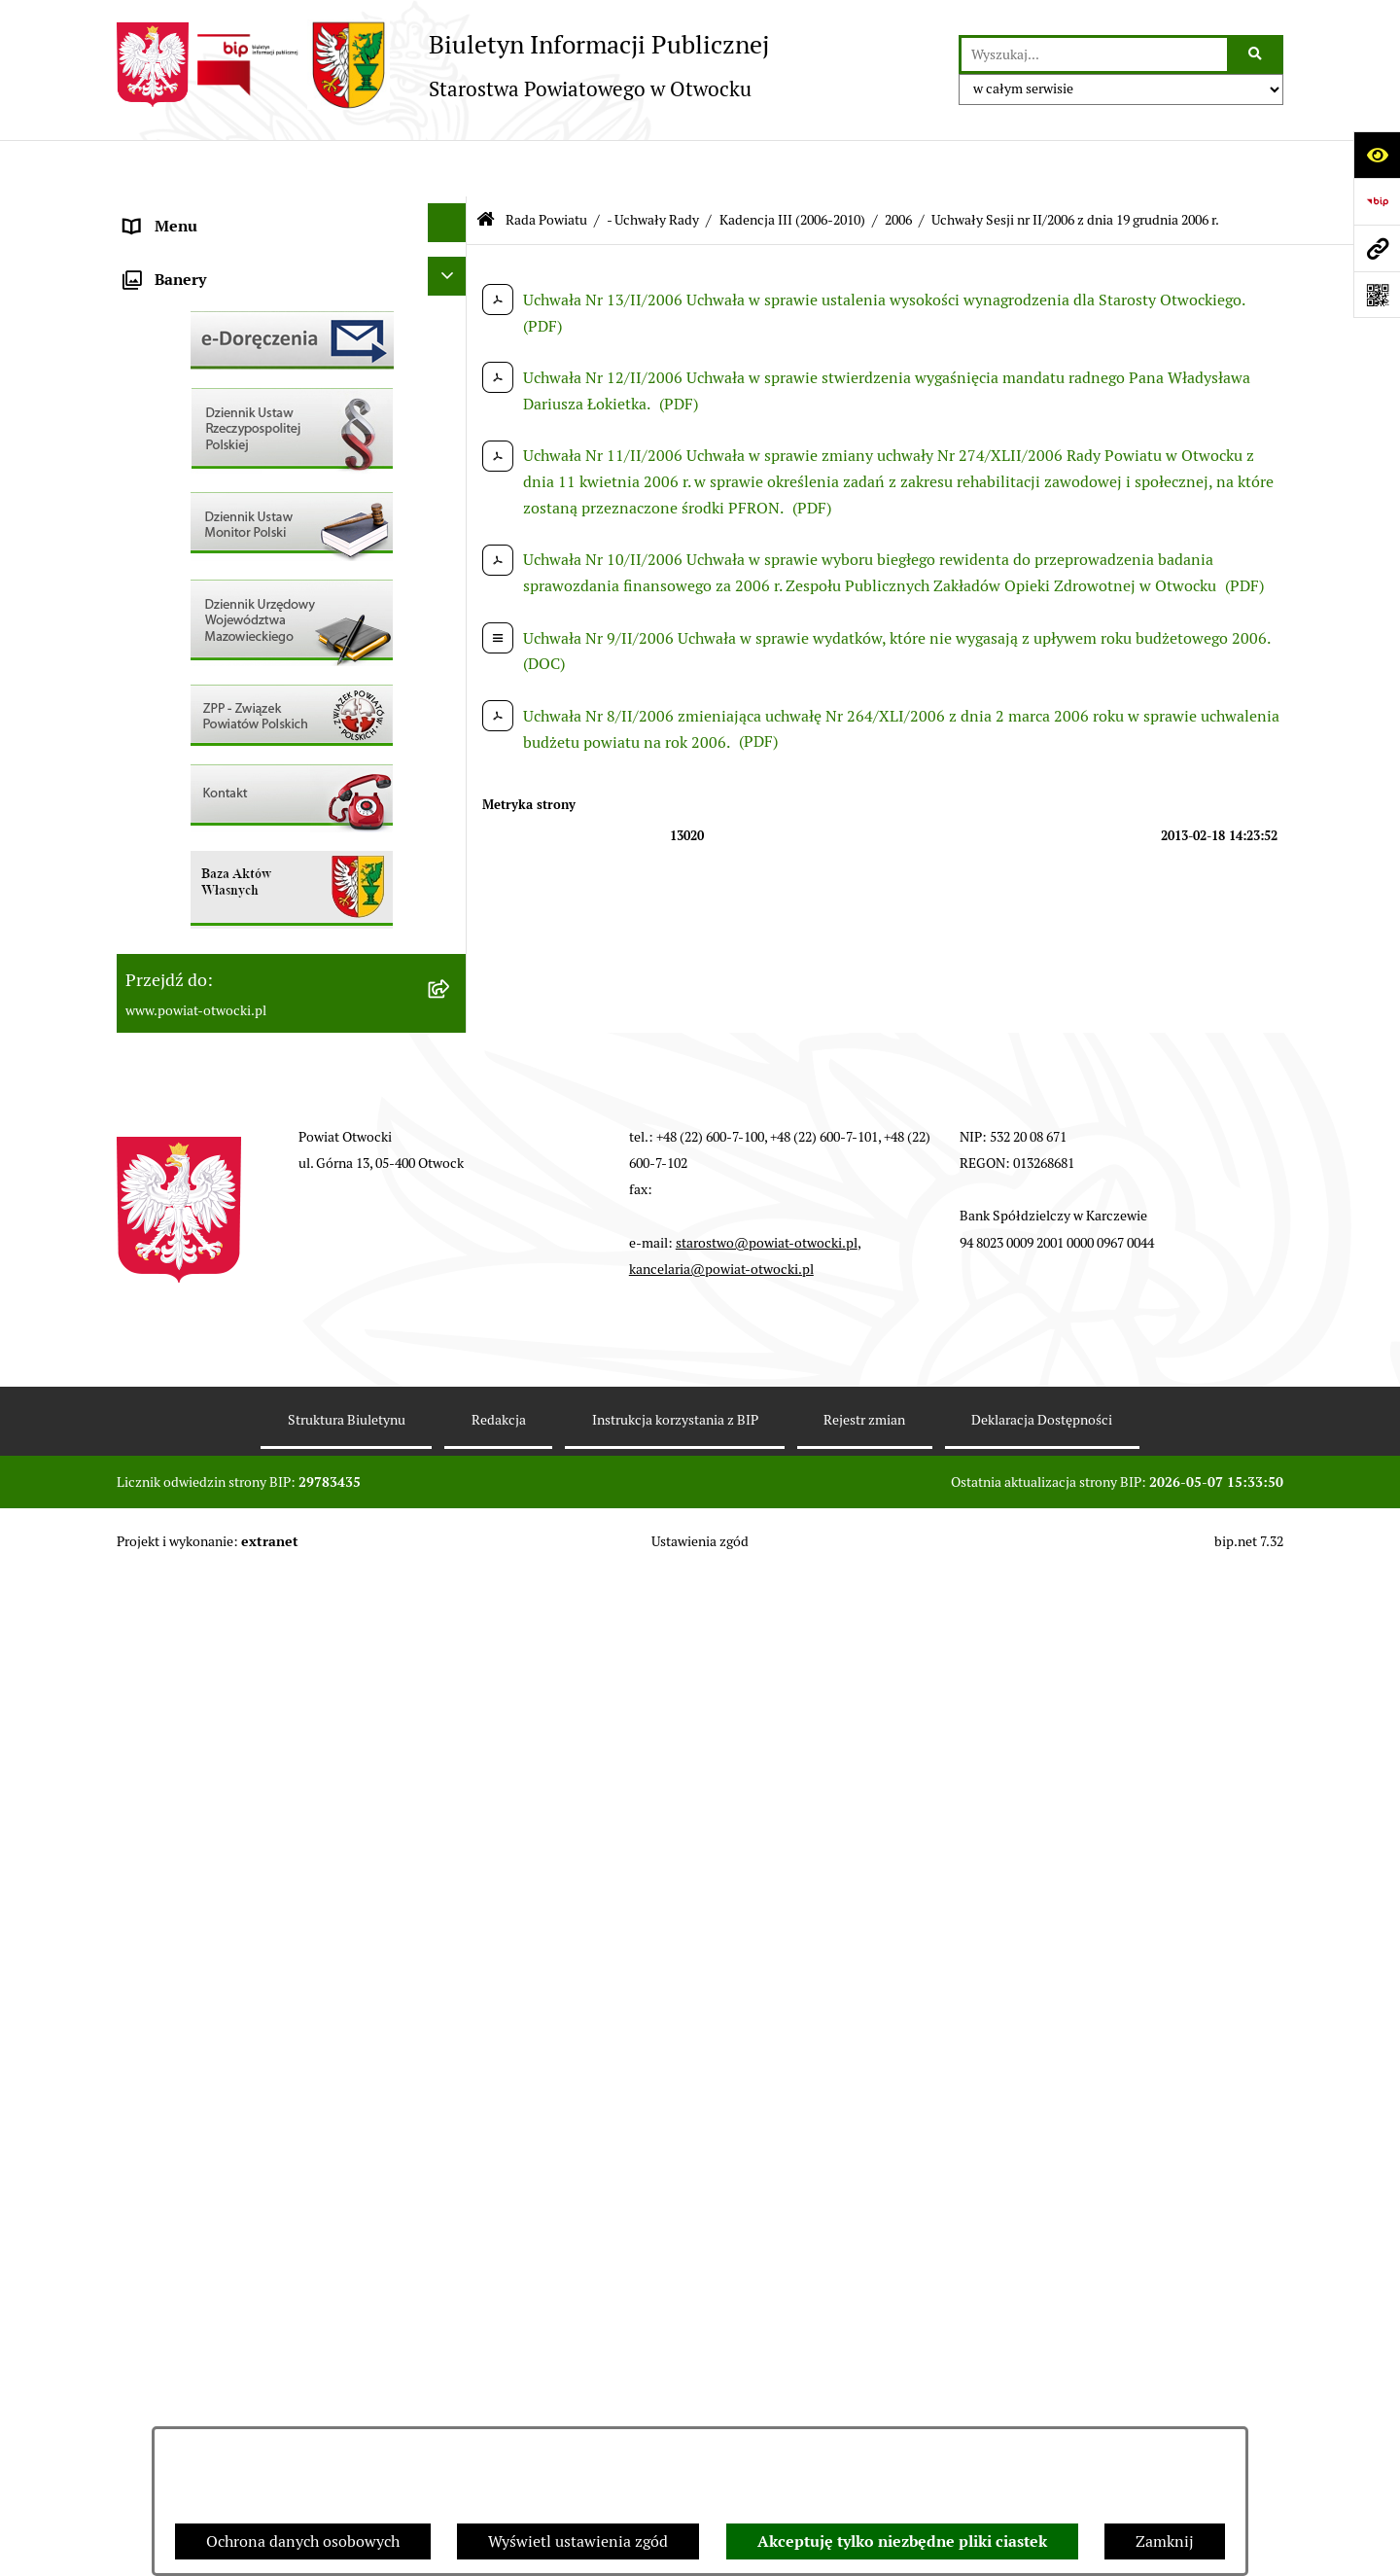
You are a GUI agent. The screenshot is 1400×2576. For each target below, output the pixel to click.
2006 (898, 163)
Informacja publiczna (198, 543)
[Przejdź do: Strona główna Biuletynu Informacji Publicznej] (485, 164)
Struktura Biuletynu (346, 2420)
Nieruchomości (176, 870)
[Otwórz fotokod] (1376, 294)
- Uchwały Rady (653, 163)
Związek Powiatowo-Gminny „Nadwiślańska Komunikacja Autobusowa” (272, 1165)
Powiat (148, 403)
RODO (146, 496)
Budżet (148, 1103)
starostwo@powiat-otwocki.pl (767, 2243)
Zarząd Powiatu (178, 263)
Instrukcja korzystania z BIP (675, 2420)
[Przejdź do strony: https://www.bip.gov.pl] (1376, 201)
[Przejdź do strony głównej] (443, 64)
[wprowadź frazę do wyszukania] (1094, 54)
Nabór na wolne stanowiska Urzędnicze (261, 823)
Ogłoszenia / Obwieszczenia (222, 636)
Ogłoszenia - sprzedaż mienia (226, 683)
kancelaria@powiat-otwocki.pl (721, 2269)
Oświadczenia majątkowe (212, 1056)
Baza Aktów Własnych (200, 1227)
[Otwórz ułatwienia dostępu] (1376, 154)
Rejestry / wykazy (184, 776)
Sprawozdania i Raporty (207, 730)
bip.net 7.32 (1248, 2542)
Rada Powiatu (172, 216)
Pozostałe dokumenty (199, 590)
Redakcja (499, 2420)
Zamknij (1165, 2541)
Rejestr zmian (864, 2420)
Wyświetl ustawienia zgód (578, 2541)
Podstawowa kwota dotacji (216, 963)
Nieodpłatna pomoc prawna (220, 450)
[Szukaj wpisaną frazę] (1256, 54)
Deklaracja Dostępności (1041, 2420)
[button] (451, 307)
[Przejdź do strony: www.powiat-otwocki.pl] (1376, 248)
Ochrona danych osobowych (303, 2541)
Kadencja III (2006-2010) (792, 163)
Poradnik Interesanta (198, 356)
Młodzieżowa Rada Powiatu (220, 310)
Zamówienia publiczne (203, 916)
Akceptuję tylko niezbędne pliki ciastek (902, 2541)
